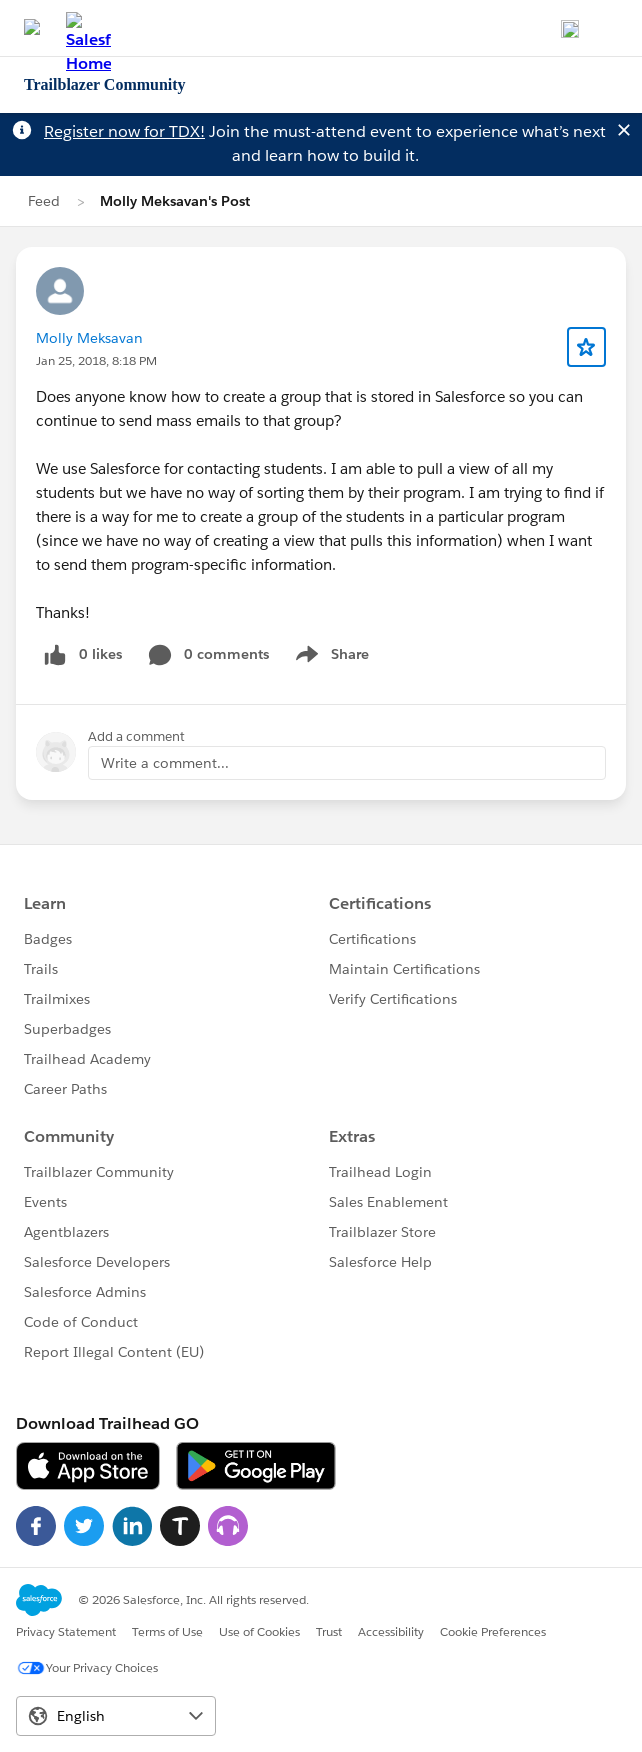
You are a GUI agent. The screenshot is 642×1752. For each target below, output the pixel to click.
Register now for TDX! (124, 131)
